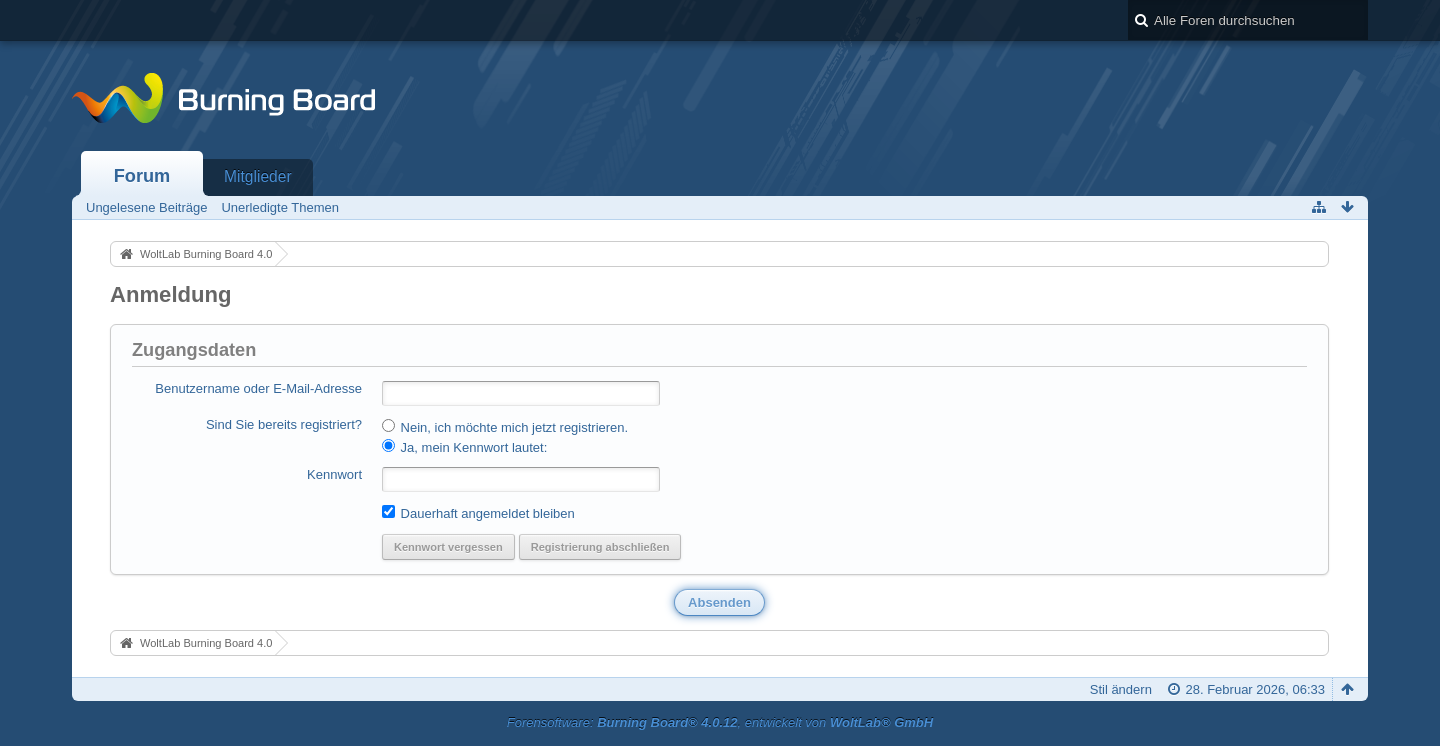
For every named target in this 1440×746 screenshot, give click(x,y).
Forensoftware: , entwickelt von (720, 722)
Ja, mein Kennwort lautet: (464, 447)
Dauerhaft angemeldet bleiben (478, 513)
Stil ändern (1121, 689)
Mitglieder (258, 176)
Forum (142, 176)
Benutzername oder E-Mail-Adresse (258, 388)
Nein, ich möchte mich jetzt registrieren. (505, 427)
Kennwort (334, 474)
